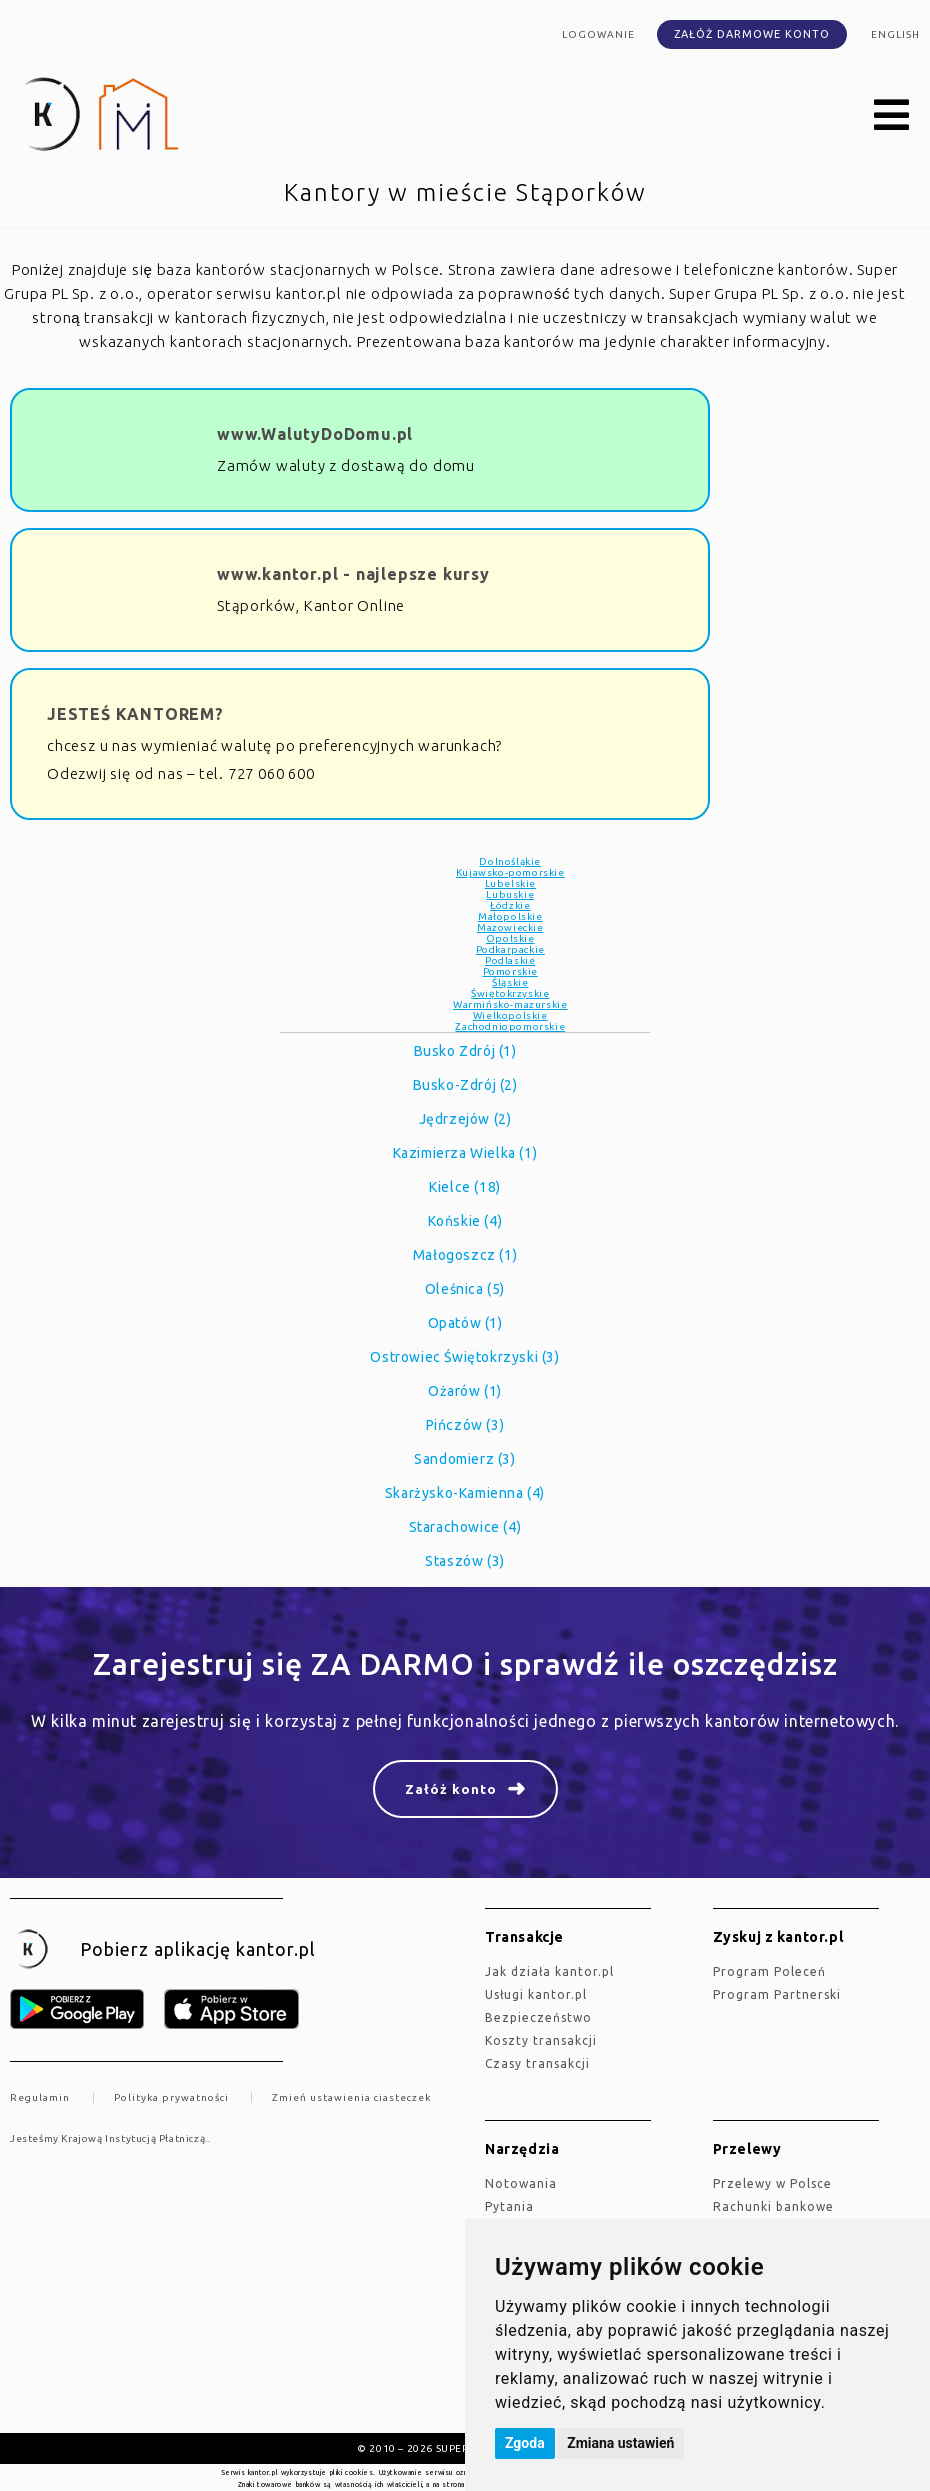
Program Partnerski (777, 1994)
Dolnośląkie (510, 861)
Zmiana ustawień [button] (620, 2443)
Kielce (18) (465, 1187)
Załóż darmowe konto (752, 34)
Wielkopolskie (510, 1015)
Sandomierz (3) (464, 1459)
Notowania (521, 2183)
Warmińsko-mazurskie (510, 1004)
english (895, 34)
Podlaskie (510, 960)
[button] (892, 116)
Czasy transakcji (537, 2063)
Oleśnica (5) (465, 1289)
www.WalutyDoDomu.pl (315, 434)
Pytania (509, 2206)
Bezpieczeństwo (538, 2017)
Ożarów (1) (465, 1391)
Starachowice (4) (465, 1527)
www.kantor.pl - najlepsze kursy (353, 574)
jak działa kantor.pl (549, 1971)
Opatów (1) (465, 1323)
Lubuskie (510, 894)
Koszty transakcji (541, 2040)
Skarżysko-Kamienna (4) (465, 1493)
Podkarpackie (510, 949)
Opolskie (510, 938)
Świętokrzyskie (510, 993)
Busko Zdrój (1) (465, 1051)
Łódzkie (510, 905)
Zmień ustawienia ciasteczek (351, 2097)
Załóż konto (451, 1789)
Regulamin (40, 2097)
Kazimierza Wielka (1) (465, 1153)
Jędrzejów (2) (465, 1119)
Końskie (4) (465, 1221)
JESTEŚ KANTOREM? (135, 714)
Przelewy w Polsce (772, 2183)
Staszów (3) (465, 1561)
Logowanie (598, 34)
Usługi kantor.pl (536, 1994)
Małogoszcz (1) (465, 1255)
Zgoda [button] (525, 2443)
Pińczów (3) (465, 1425)
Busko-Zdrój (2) (465, 1085)
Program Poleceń (769, 1971)
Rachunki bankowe (773, 2206)
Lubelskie (510, 883)
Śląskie (510, 982)
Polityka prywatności (171, 2097)
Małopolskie (510, 916)
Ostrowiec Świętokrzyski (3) (464, 1357)
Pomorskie (510, 971)
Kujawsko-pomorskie (510, 872)
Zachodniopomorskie (510, 1026)
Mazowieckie (510, 927)
